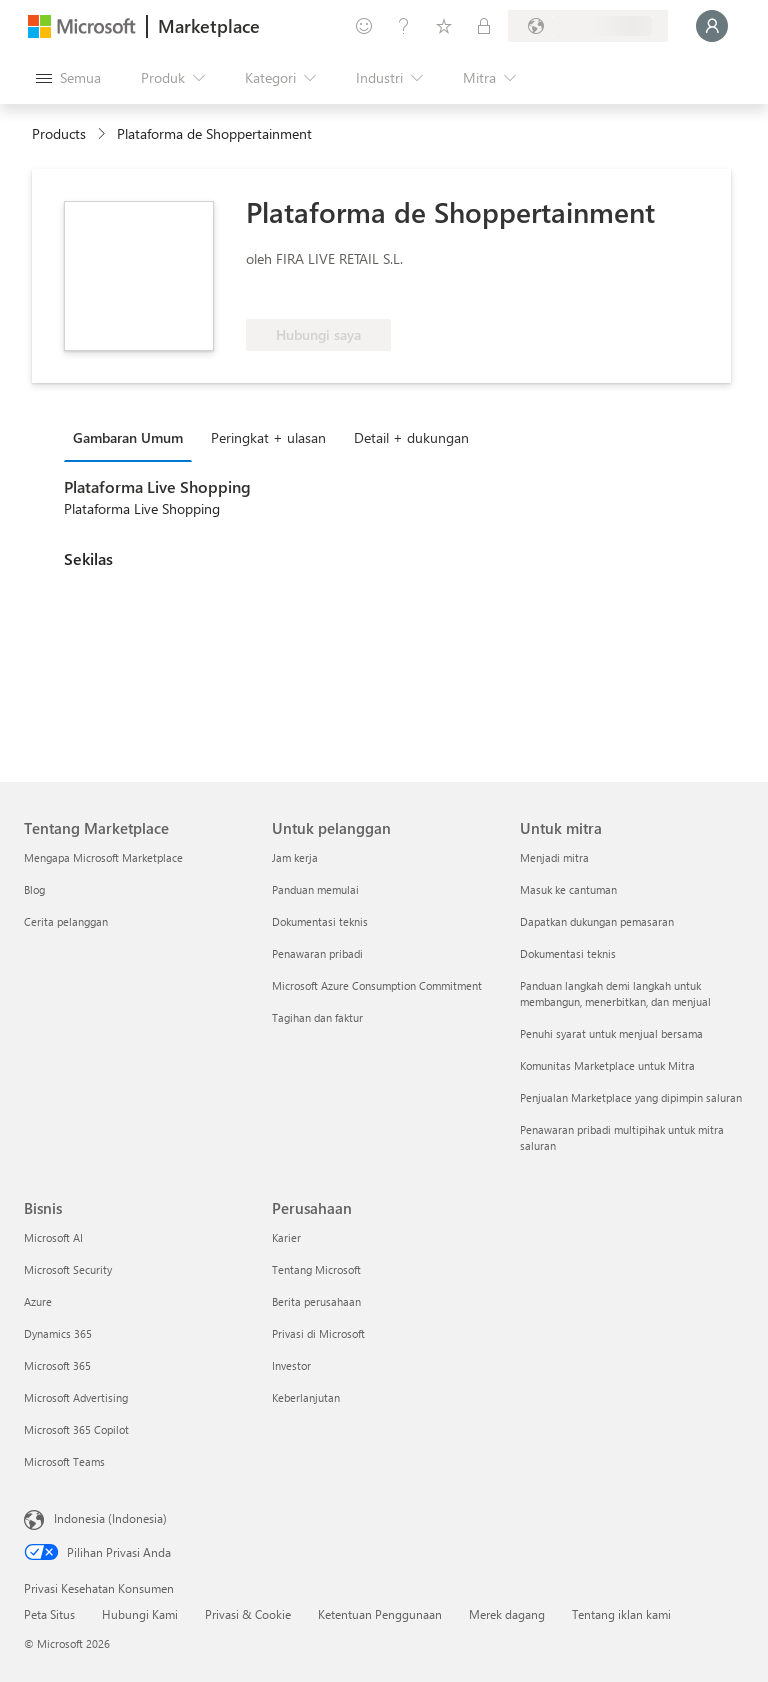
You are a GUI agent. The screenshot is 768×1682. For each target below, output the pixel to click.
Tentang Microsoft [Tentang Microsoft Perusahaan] (316, 1269)
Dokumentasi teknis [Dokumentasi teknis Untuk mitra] (568, 953)
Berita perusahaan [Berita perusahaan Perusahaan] (316, 1301)
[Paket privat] (484, 26)
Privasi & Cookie (248, 1614)
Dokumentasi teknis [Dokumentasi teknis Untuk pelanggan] (320, 921)
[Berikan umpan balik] (364, 26)
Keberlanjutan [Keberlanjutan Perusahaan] (306, 1397)
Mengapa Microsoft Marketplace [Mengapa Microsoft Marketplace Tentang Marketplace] (103, 857)
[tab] (133, 437)
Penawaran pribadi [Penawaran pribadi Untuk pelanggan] (317, 953)
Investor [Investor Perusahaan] (291, 1365)
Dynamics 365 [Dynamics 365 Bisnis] (58, 1333)
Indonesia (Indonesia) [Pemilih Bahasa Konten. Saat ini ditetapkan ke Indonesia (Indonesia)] (110, 1518)
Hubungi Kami (140, 1614)
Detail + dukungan (411, 437)
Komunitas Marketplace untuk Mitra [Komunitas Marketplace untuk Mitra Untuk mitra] (607, 1065)
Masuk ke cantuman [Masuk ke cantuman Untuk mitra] (568, 889)
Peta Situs (49, 1614)
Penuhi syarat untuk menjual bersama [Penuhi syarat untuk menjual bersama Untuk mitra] (611, 1033)
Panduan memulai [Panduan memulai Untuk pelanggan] (315, 889)
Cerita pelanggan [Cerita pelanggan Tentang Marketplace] (66, 921)
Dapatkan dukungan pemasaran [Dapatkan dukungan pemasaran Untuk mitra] (597, 921)
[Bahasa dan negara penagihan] (588, 26)
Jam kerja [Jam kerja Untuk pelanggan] (295, 857)
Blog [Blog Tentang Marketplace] (34, 889)
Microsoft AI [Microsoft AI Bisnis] (53, 1237)
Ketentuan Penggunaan (380, 1614)
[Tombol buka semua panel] (68, 78)
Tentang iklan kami (621, 1614)
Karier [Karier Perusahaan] (286, 1237)
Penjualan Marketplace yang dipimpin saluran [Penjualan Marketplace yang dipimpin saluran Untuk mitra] (631, 1097)
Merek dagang (507, 1614)
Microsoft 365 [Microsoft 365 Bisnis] (57, 1365)
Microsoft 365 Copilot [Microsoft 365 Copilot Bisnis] (76, 1429)
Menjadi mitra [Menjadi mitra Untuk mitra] (554, 857)
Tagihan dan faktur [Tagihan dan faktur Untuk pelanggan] (317, 1017)
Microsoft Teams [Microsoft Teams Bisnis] (64, 1461)
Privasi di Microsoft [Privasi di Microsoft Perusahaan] (318, 1333)
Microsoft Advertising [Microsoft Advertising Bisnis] (76, 1397)
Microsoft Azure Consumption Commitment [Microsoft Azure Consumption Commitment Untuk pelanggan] (377, 985)
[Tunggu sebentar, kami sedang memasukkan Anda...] (712, 26)
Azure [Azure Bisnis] (38, 1301)
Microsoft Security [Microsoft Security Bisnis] (68, 1269)
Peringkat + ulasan (268, 437)
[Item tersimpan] (444, 26)
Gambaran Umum (128, 437)
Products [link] (59, 133)
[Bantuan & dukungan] (404, 26)
